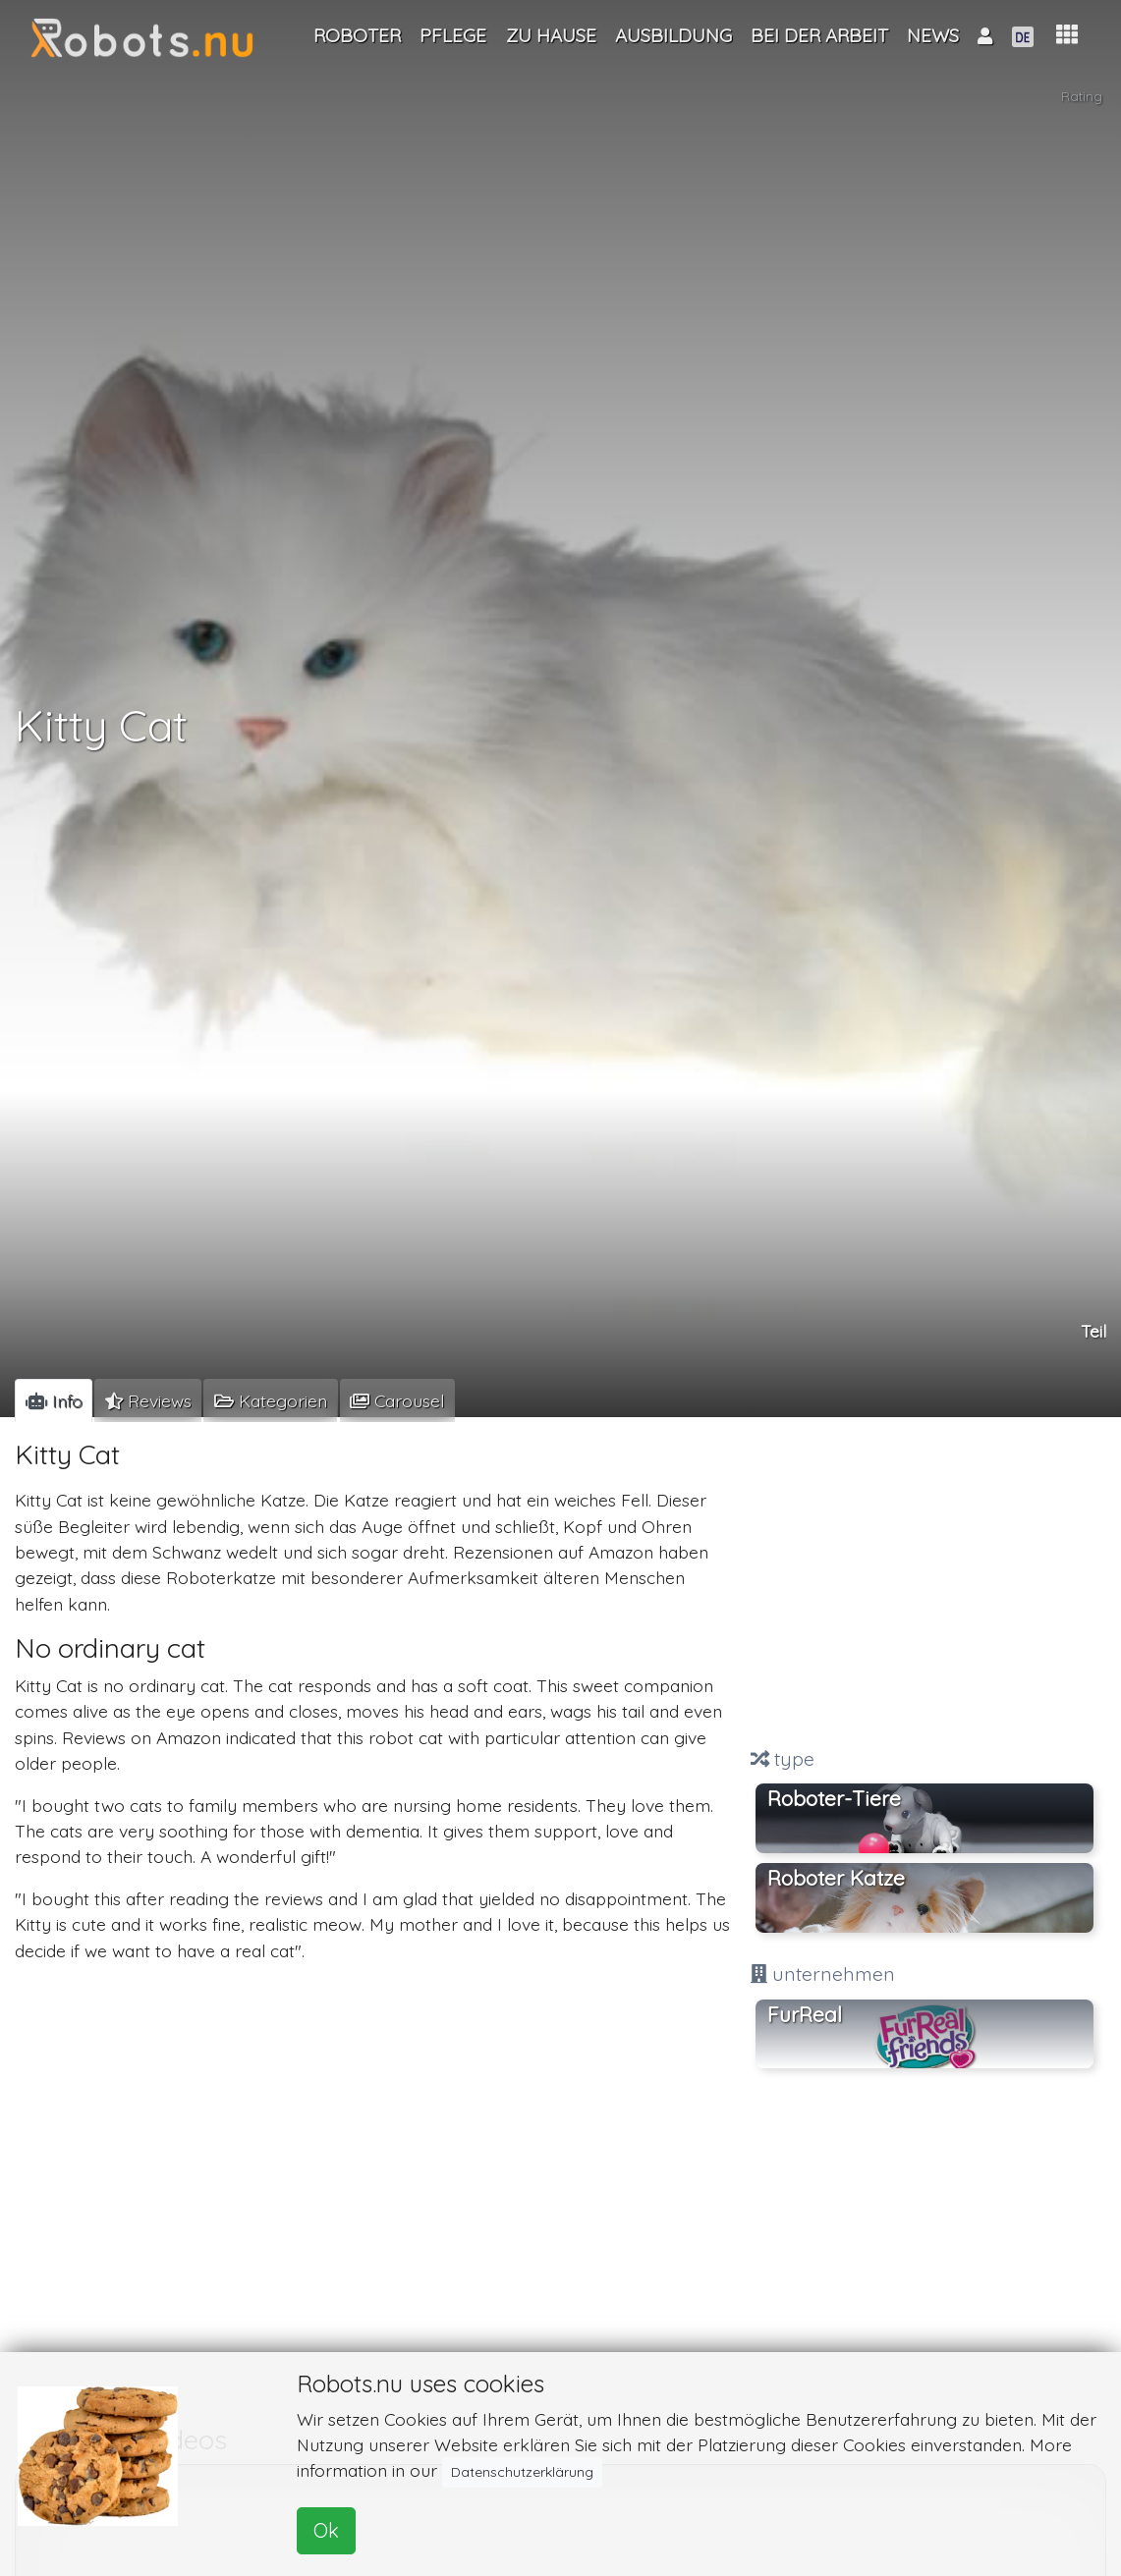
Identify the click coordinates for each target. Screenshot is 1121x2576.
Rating (1081, 99)
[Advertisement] (924, 1584)
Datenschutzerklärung (522, 2472)
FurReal (804, 2014)
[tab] (53, 1400)
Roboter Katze (836, 1878)
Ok (326, 2530)
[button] (1067, 35)
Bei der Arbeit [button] (819, 35)
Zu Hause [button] (551, 35)
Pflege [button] (453, 35)
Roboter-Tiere (834, 1798)
